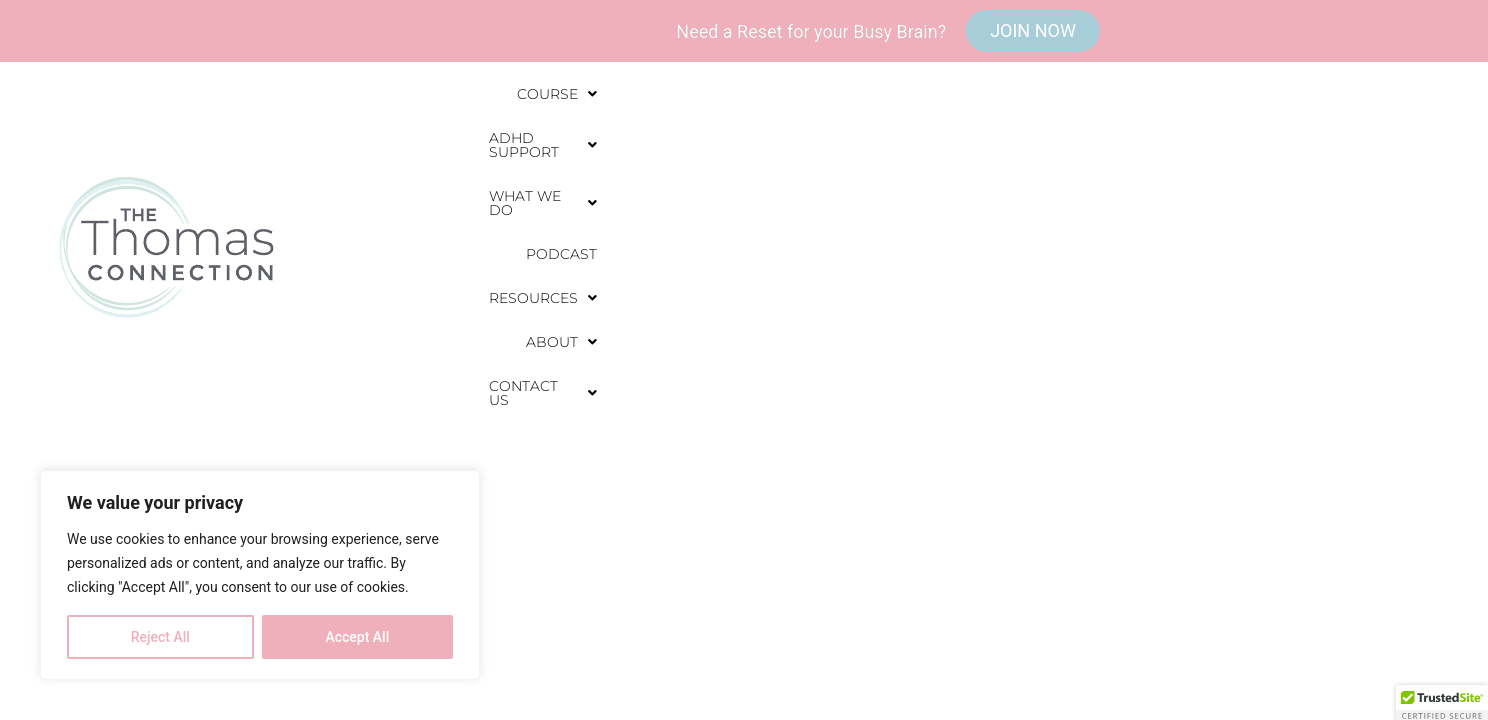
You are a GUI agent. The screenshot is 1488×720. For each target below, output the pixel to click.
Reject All (160, 637)
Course (580, 148)
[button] (580, 148)
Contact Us (1363, 148)
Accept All (357, 637)
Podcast (1002, 148)
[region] (260, 575)
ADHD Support (719, 148)
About (1241, 148)
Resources (1122, 148)
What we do (877, 148)
